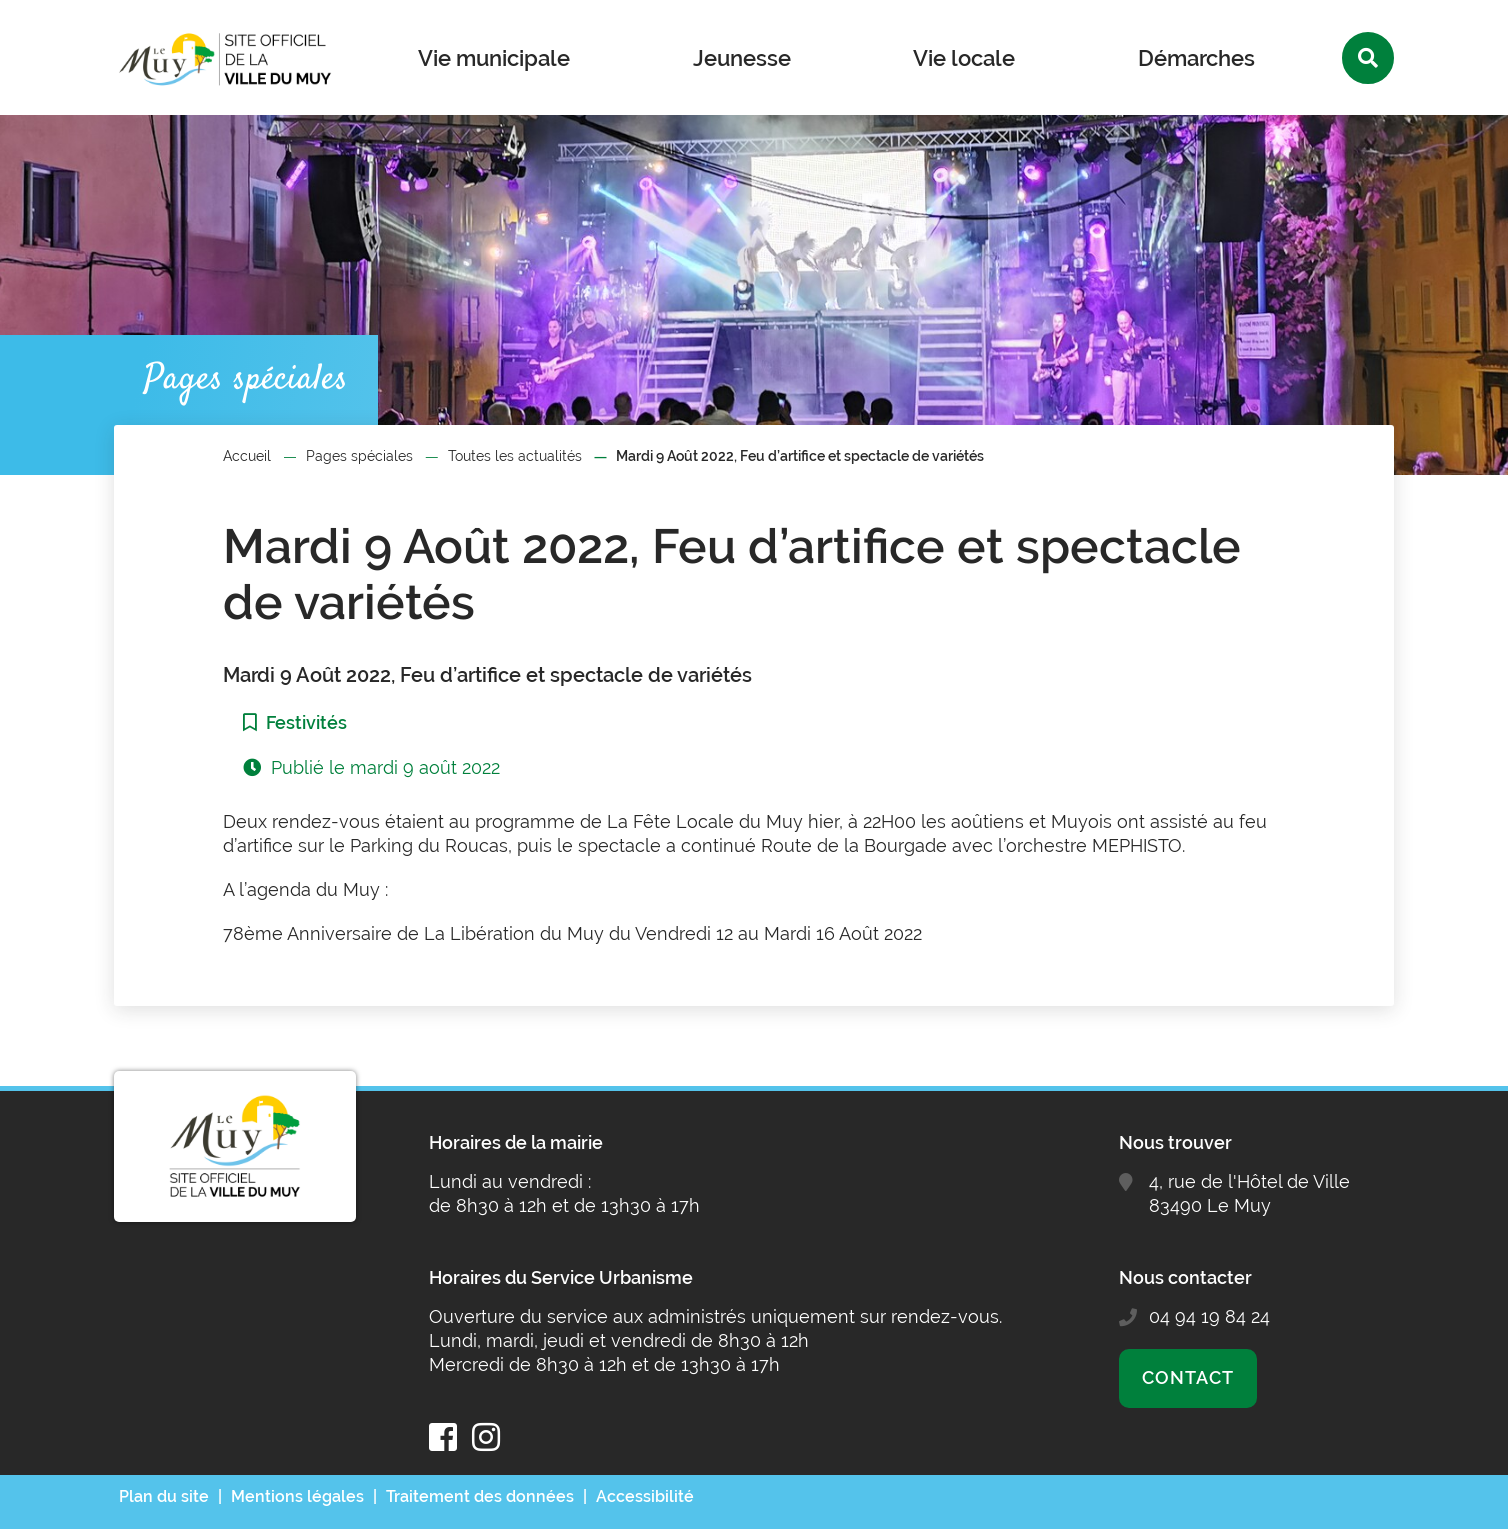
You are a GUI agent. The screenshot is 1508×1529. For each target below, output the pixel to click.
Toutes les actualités (515, 456)
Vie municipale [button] (494, 58)
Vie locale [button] (964, 58)
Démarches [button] (1196, 58)
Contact (1187, 1377)
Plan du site (164, 1496)
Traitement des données (480, 1496)
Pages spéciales (359, 456)
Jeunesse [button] (742, 58)
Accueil (247, 456)
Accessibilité (645, 1496)
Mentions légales (297, 1496)
